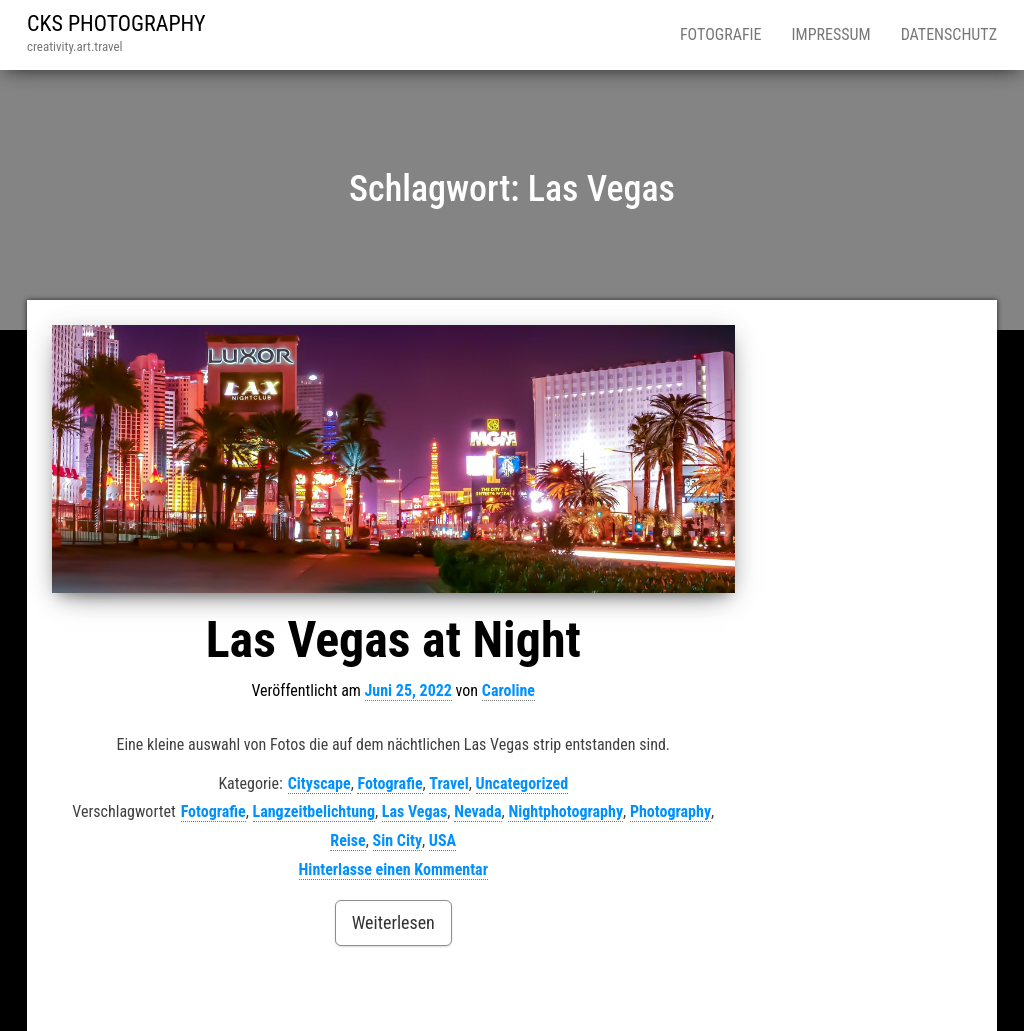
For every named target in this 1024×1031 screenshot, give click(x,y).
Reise (347, 840)
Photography (670, 811)
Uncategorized (522, 783)
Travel (448, 783)
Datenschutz (949, 34)
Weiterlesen (393, 922)
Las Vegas (415, 811)
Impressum (831, 34)
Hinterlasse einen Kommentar (393, 869)
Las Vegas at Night (393, 640)
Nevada (477, 811)
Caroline (508, 690)
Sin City (397, 840)
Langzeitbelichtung (314, 811)
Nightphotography (565, 811)
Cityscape (319, 783)
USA (442, 840)
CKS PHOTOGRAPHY (116, 23)
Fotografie (721, 34)
